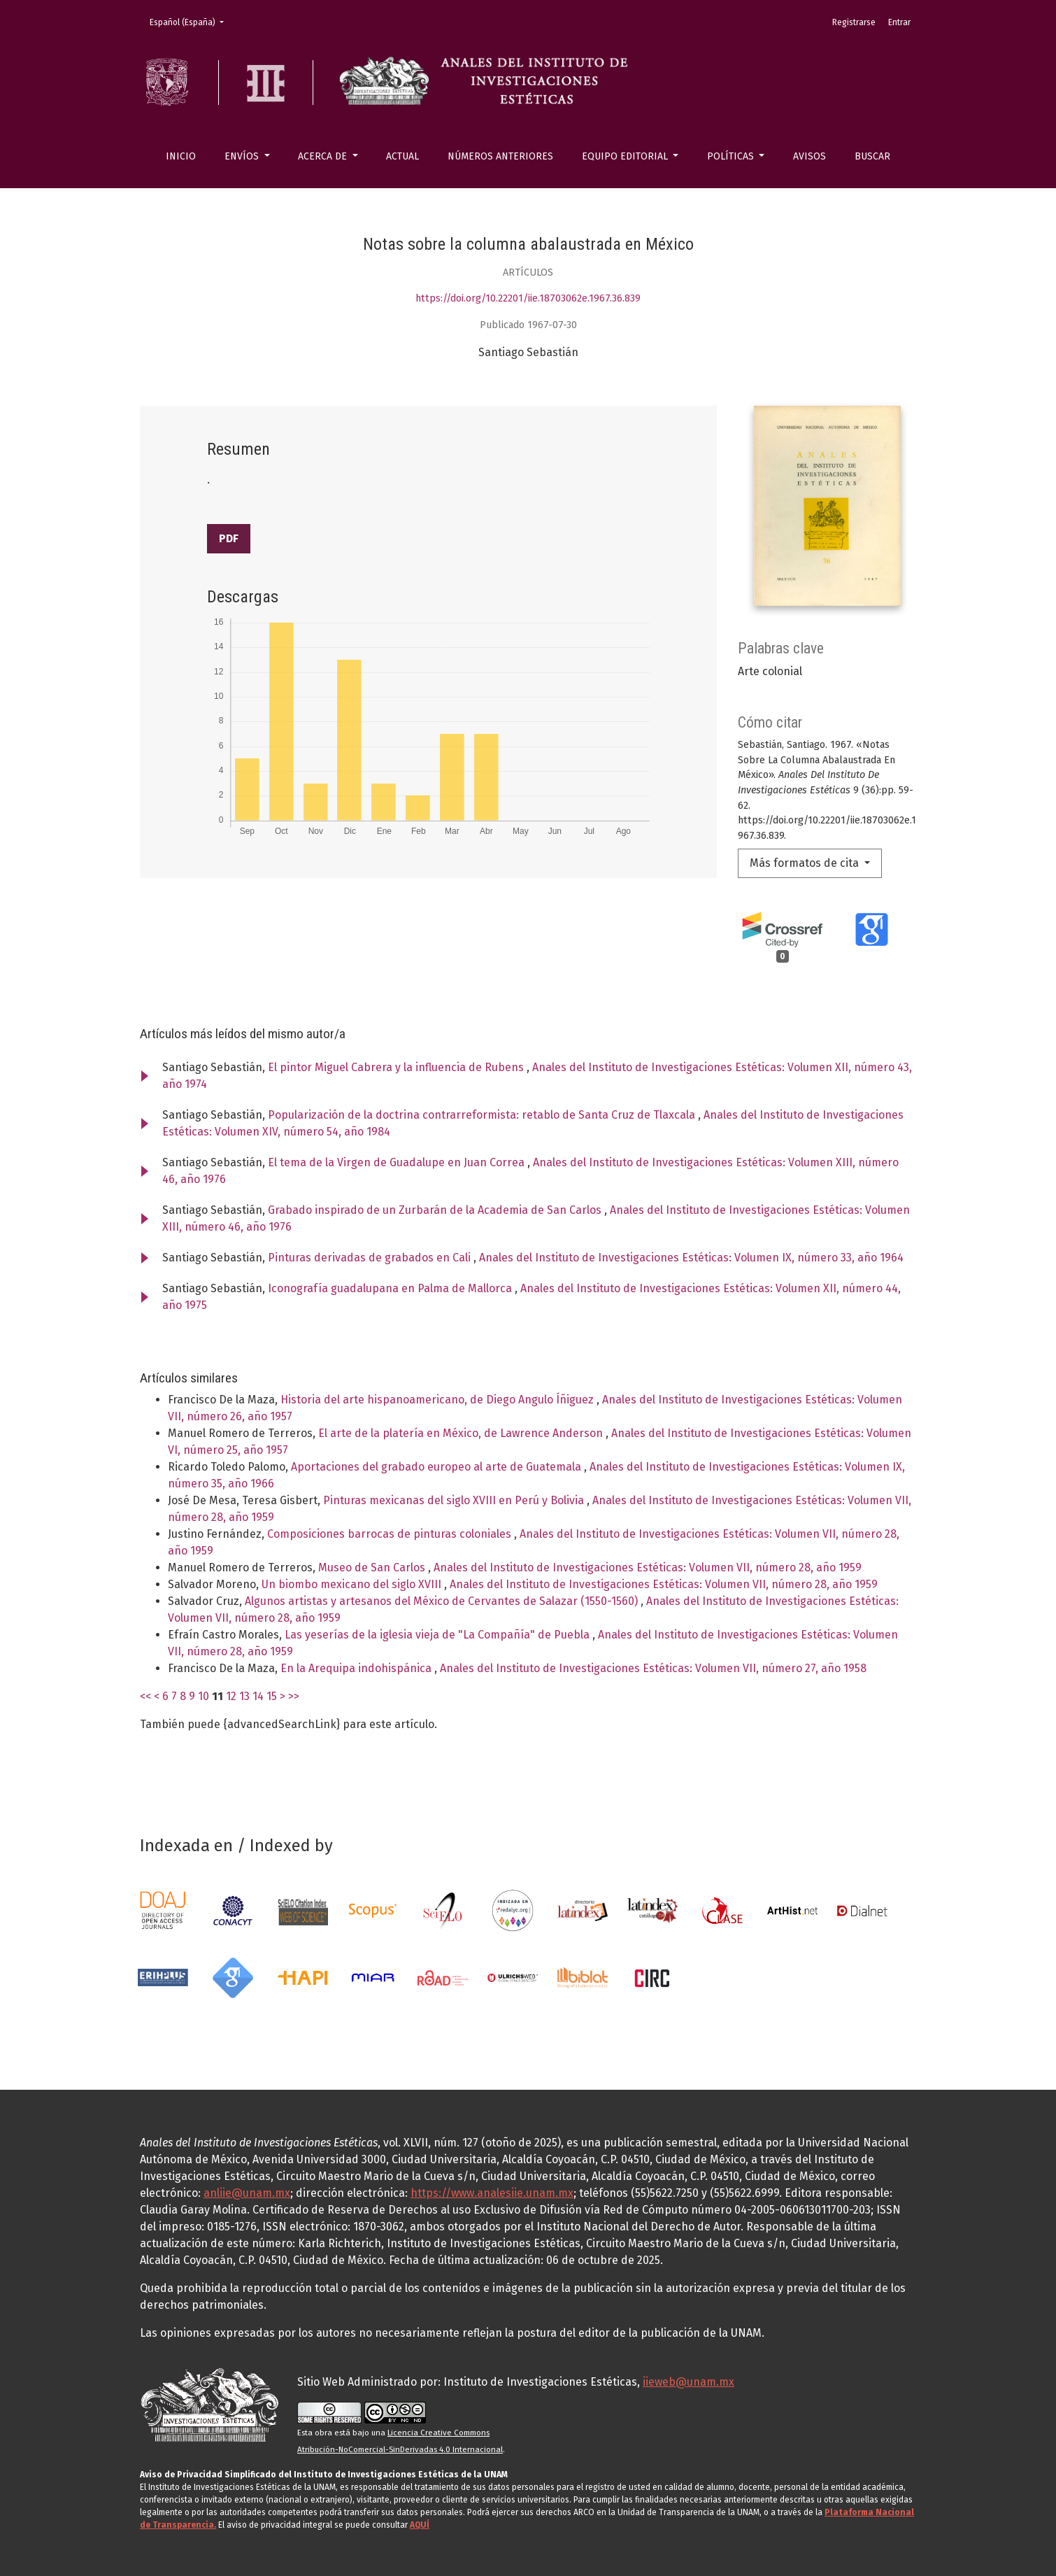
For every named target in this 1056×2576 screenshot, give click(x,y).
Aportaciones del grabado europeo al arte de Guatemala (437, 1466)
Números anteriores (500, 156)
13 (244, 1696)
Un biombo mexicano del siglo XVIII (353, 1584)
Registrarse (854, 22)
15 (271, 1696)
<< (145, 1696)
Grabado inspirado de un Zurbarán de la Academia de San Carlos (436, 1210)
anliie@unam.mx (247, 2193)
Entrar (899, 22)
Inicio (181, 156)
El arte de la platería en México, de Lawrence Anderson (462, 1433)
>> (293, 1696)
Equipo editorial (626, 156)
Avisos (809, 156)
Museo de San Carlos (373, 1567)
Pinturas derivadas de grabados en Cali (370, 1257)
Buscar (872, 156)
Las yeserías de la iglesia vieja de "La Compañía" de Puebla (438, 1634)
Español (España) (191, 21)
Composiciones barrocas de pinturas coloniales (390, 1534)
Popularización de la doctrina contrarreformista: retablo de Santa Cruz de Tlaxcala (483, 1114)
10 (203, 1696)
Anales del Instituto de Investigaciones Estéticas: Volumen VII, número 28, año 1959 (648, 1567)
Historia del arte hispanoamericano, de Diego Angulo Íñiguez (438, 1399)
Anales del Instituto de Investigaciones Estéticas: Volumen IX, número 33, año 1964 (691, 1257)
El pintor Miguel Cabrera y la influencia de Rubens (397, 1067)
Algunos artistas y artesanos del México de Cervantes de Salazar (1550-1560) (443, 1601)
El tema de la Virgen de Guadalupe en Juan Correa (397, 1162)
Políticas (732, 156)
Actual (402, 156)
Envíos (243, 156)
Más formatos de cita (806, 863)
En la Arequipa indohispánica (357, 1668)
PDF (228, 538)
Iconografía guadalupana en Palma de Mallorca (391, 1288)
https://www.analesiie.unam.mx (492, 2193)
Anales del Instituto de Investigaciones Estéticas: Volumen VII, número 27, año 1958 (653, 1668)
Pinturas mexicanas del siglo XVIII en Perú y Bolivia (455, 1500)
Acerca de (324, 156)
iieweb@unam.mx (688, 2382)
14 (258, 1696)
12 (231, 1696)
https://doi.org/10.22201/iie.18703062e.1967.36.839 (528, 298)
